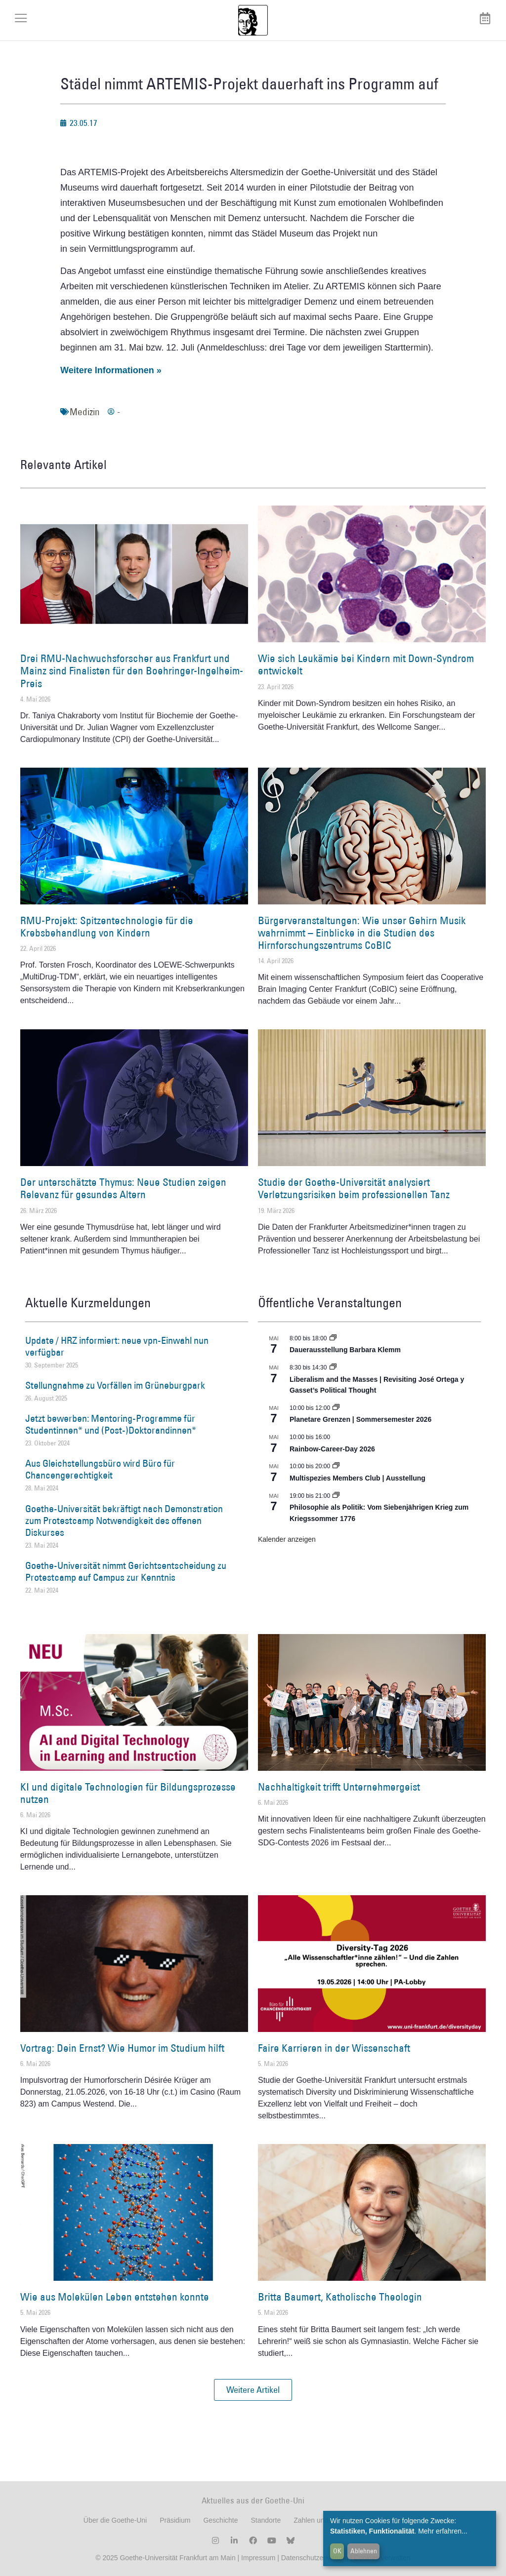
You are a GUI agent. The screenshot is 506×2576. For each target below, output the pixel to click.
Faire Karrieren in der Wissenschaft (334, 2048)
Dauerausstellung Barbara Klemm (345, 1350)
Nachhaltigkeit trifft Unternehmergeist (339, 1787)
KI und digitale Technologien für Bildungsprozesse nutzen (128, 1793)
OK (337, 2550)
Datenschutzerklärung (314, 2558)
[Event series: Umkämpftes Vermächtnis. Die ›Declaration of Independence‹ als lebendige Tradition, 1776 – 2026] (336, 1495)
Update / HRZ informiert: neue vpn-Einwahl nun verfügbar (117, 1346)
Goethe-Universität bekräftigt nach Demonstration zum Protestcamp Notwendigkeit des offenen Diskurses (124, 1520)
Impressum (257, 2558)
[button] (253, 2390)
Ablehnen (363, 2550)
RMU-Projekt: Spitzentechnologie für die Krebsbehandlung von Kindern (106, 926)
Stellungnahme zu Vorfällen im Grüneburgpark (115, 1385)
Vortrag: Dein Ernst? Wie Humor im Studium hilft (122, 2048)
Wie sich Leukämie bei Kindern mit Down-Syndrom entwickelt (366, 664)
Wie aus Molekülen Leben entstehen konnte (114, 2296)
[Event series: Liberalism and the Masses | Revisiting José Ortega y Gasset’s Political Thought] (333, 1367)
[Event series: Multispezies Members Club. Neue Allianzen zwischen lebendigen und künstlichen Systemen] (336, 1466)
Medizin (85, 412)
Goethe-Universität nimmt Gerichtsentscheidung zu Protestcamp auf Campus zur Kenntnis (125, 1571)
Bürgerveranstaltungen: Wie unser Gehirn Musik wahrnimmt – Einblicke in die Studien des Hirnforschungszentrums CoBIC (361, 933)
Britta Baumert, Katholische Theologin (340, 2296)
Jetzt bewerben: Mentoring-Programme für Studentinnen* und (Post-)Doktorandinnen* (110, 1424)
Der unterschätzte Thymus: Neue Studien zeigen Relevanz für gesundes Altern (123, 1188)
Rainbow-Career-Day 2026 (332, 1449)
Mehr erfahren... (442, 2531)
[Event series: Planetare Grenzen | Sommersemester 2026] (336, 1408)
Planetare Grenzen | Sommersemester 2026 (360, 1419)
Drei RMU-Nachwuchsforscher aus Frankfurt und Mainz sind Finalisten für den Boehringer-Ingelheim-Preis (131, 671)
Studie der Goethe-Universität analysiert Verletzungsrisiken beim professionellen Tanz (354, 1188)
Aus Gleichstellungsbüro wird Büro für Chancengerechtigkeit (100, 1469)
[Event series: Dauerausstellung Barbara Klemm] (333, 1338)
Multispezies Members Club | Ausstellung (357, 1478)
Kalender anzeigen (287, 1539)
